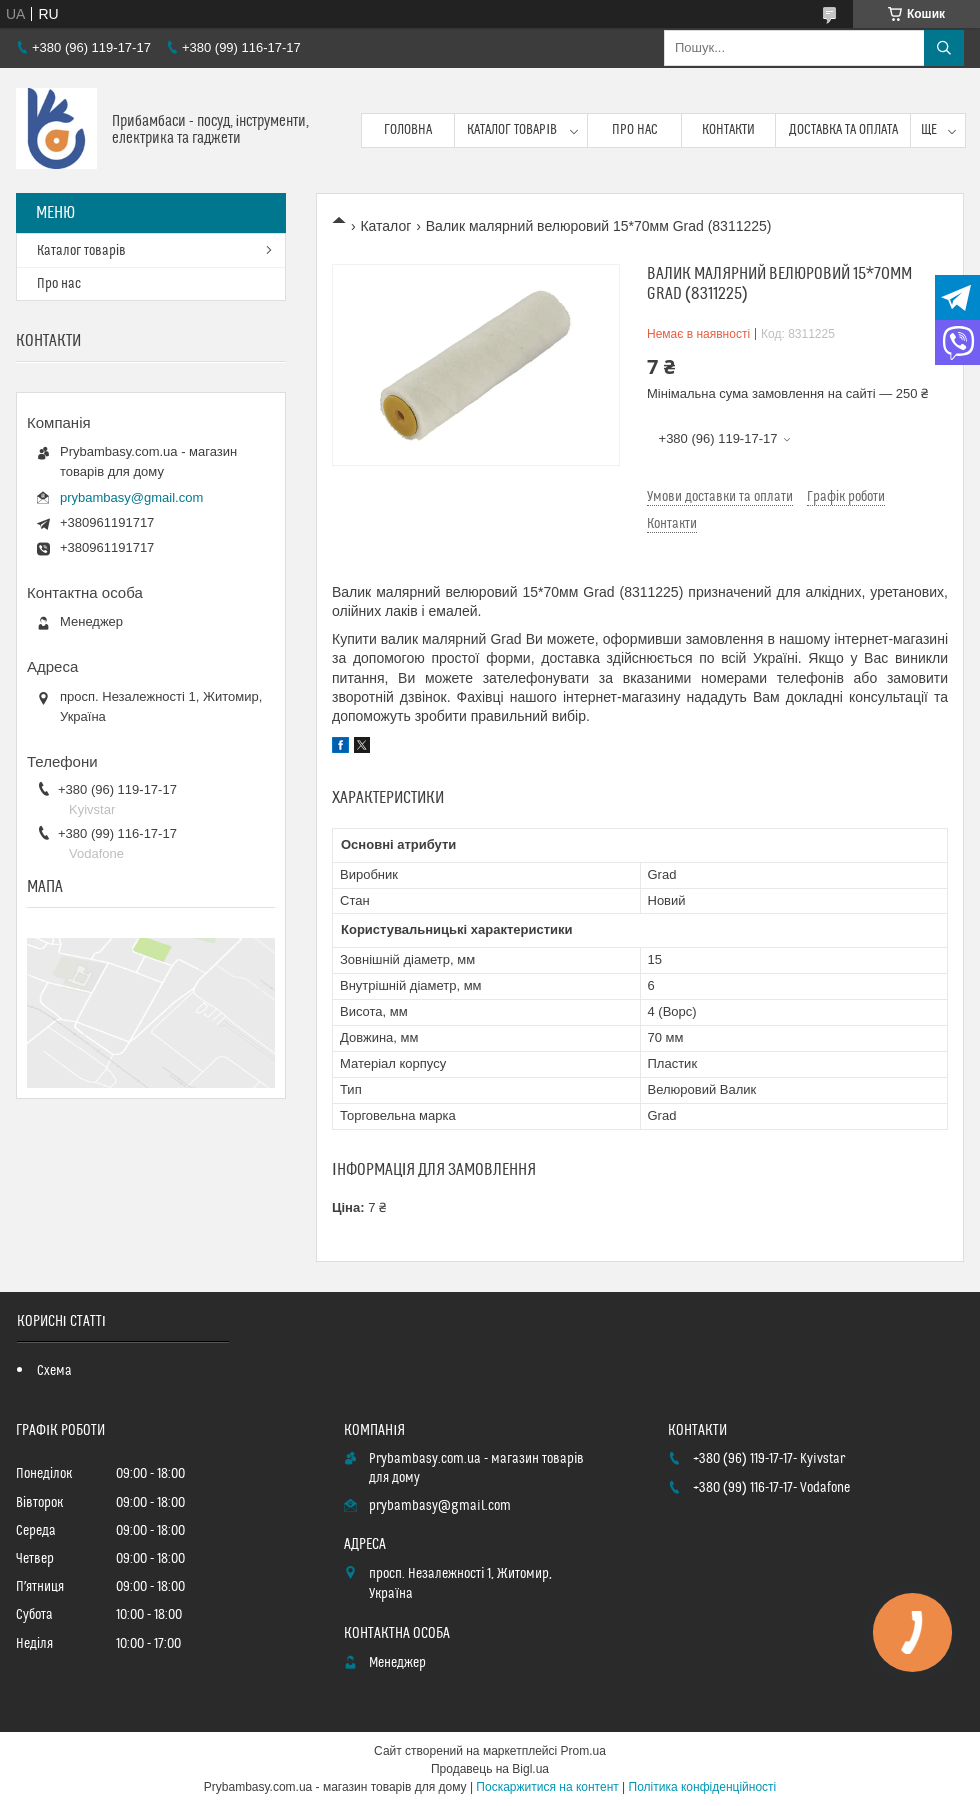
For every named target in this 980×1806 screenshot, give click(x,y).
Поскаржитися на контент (547, 1787)
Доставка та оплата (843, 130)
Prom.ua (583, 1751)
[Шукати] (944, 48)
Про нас (635, 130)
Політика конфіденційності (703, 1787)
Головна (408, 130)
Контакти (728, 130)
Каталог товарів (512, 130)
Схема (54, 1371)
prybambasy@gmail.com (131, 497)
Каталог (385, 226)
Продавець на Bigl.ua (490, 1769)
